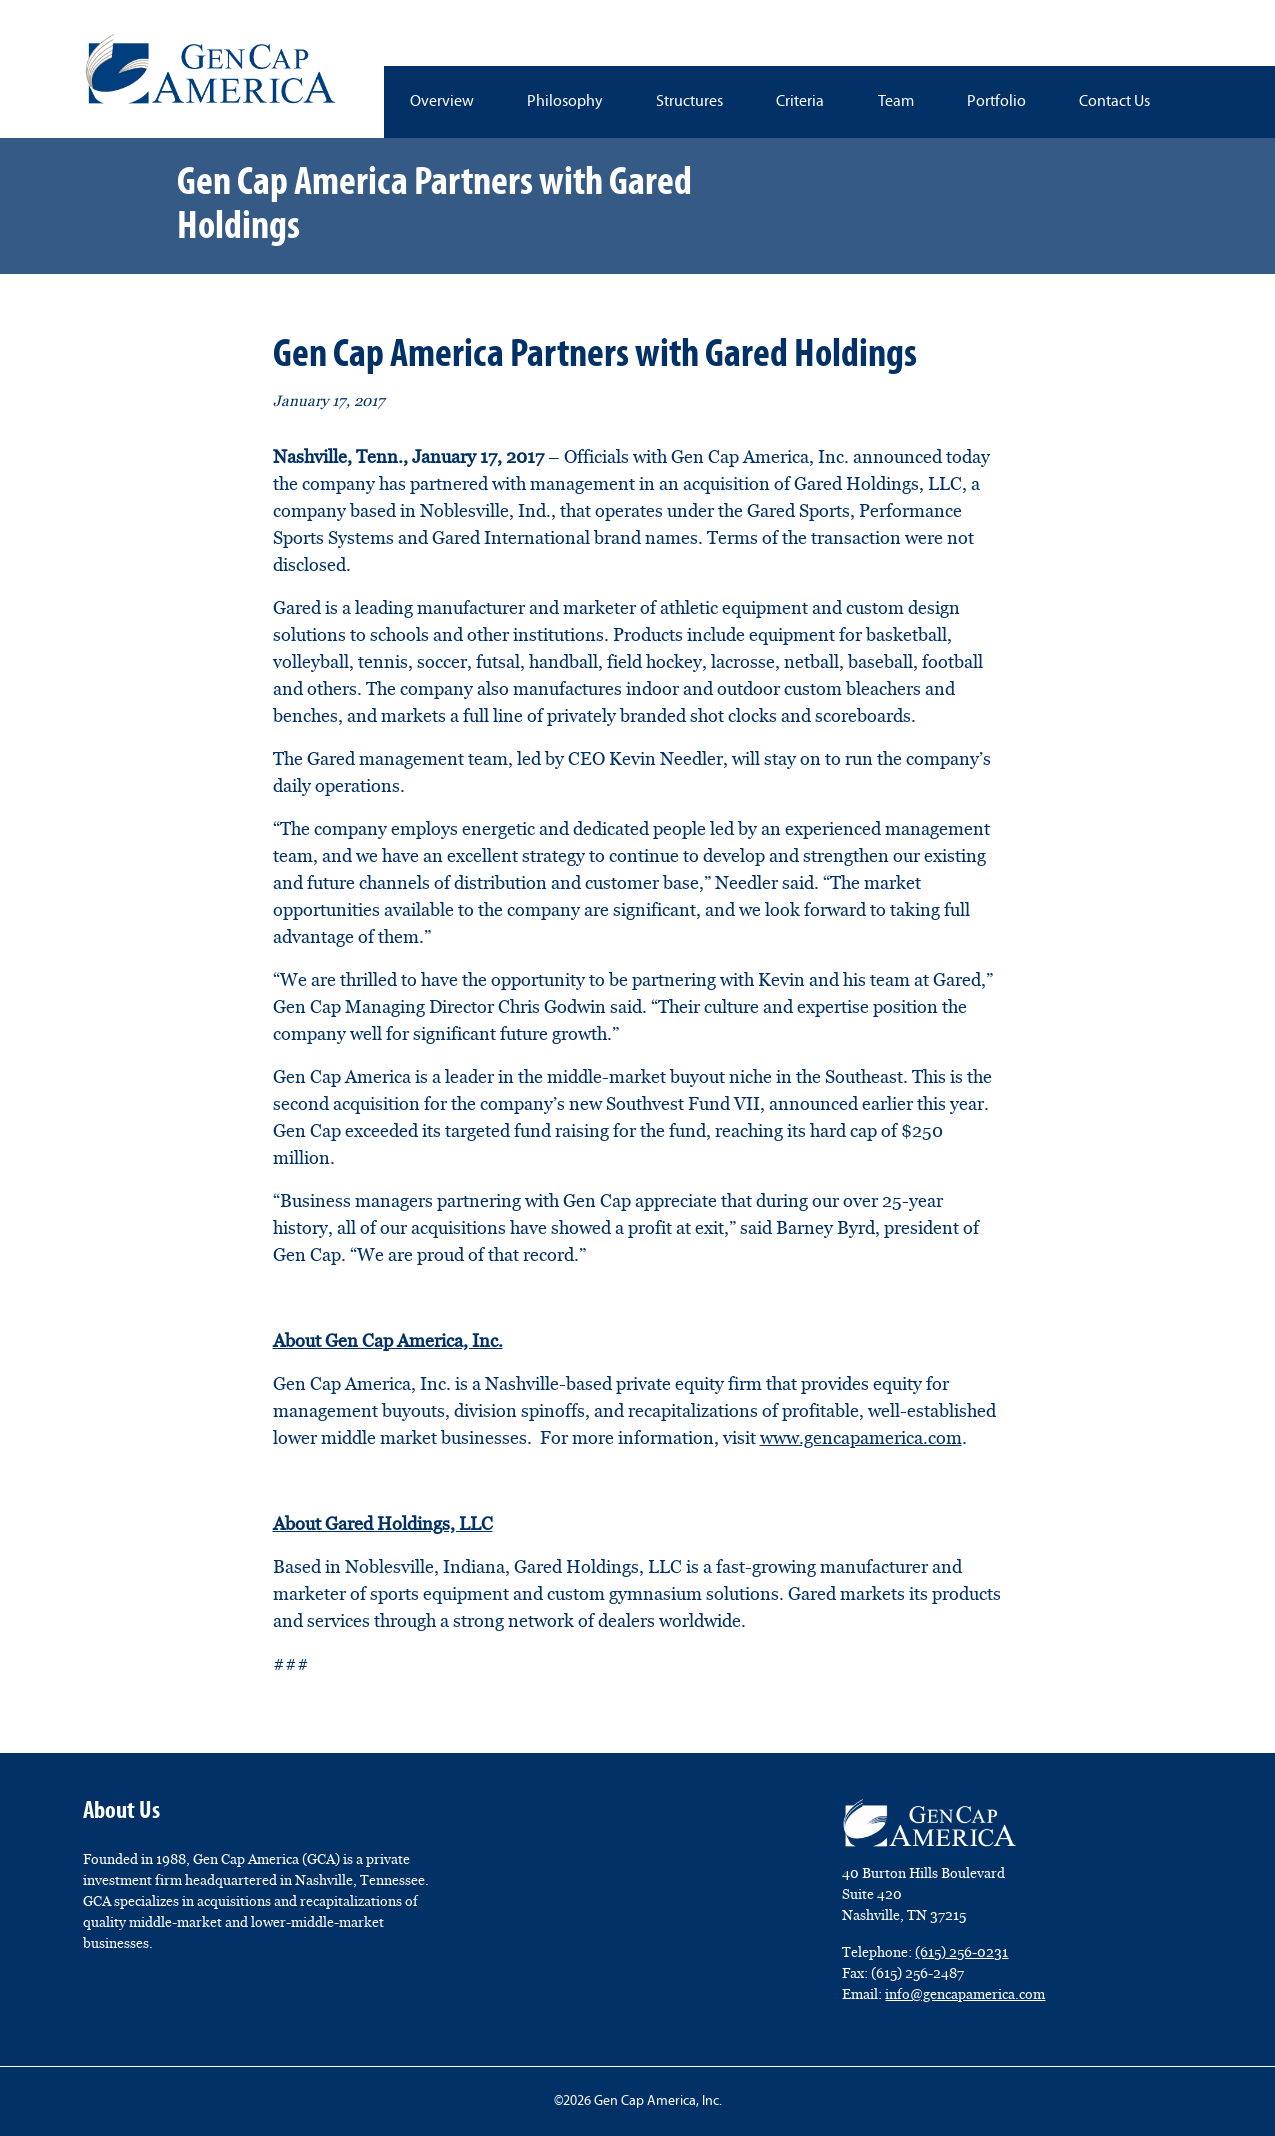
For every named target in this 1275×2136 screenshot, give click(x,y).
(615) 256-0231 (961, 1952)
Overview (442, 102)
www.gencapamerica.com (861, 1437)
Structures (689, 102)
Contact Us (1114, 102)
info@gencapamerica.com (965, 1994)
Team (896, 102)
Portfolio (996, 102)
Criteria (800, 102)
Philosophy (565, 102)
